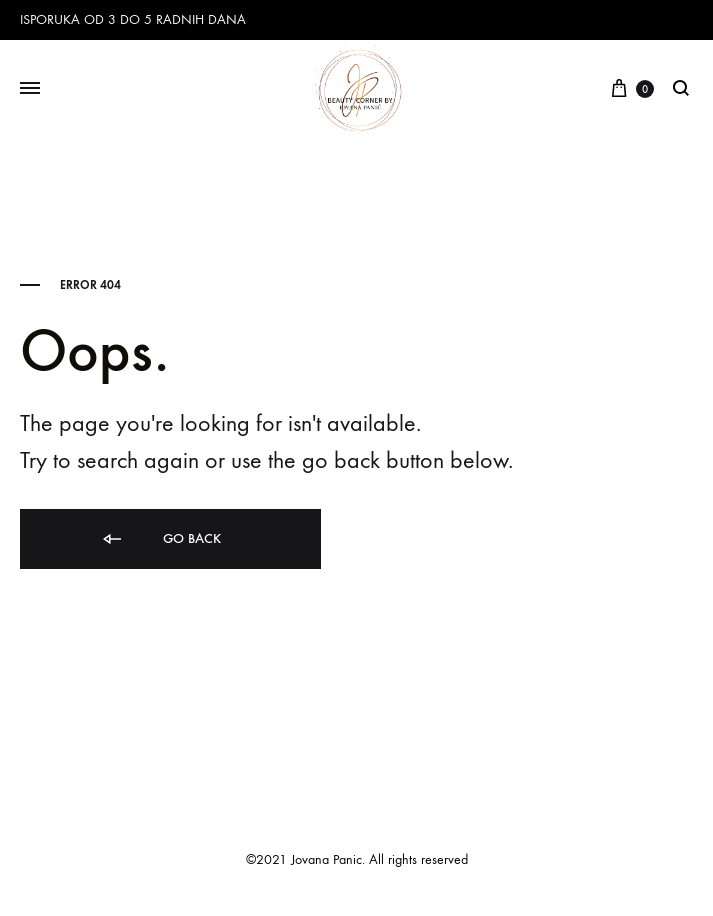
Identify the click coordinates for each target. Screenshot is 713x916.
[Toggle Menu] (30, 89)
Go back (160, 539)
